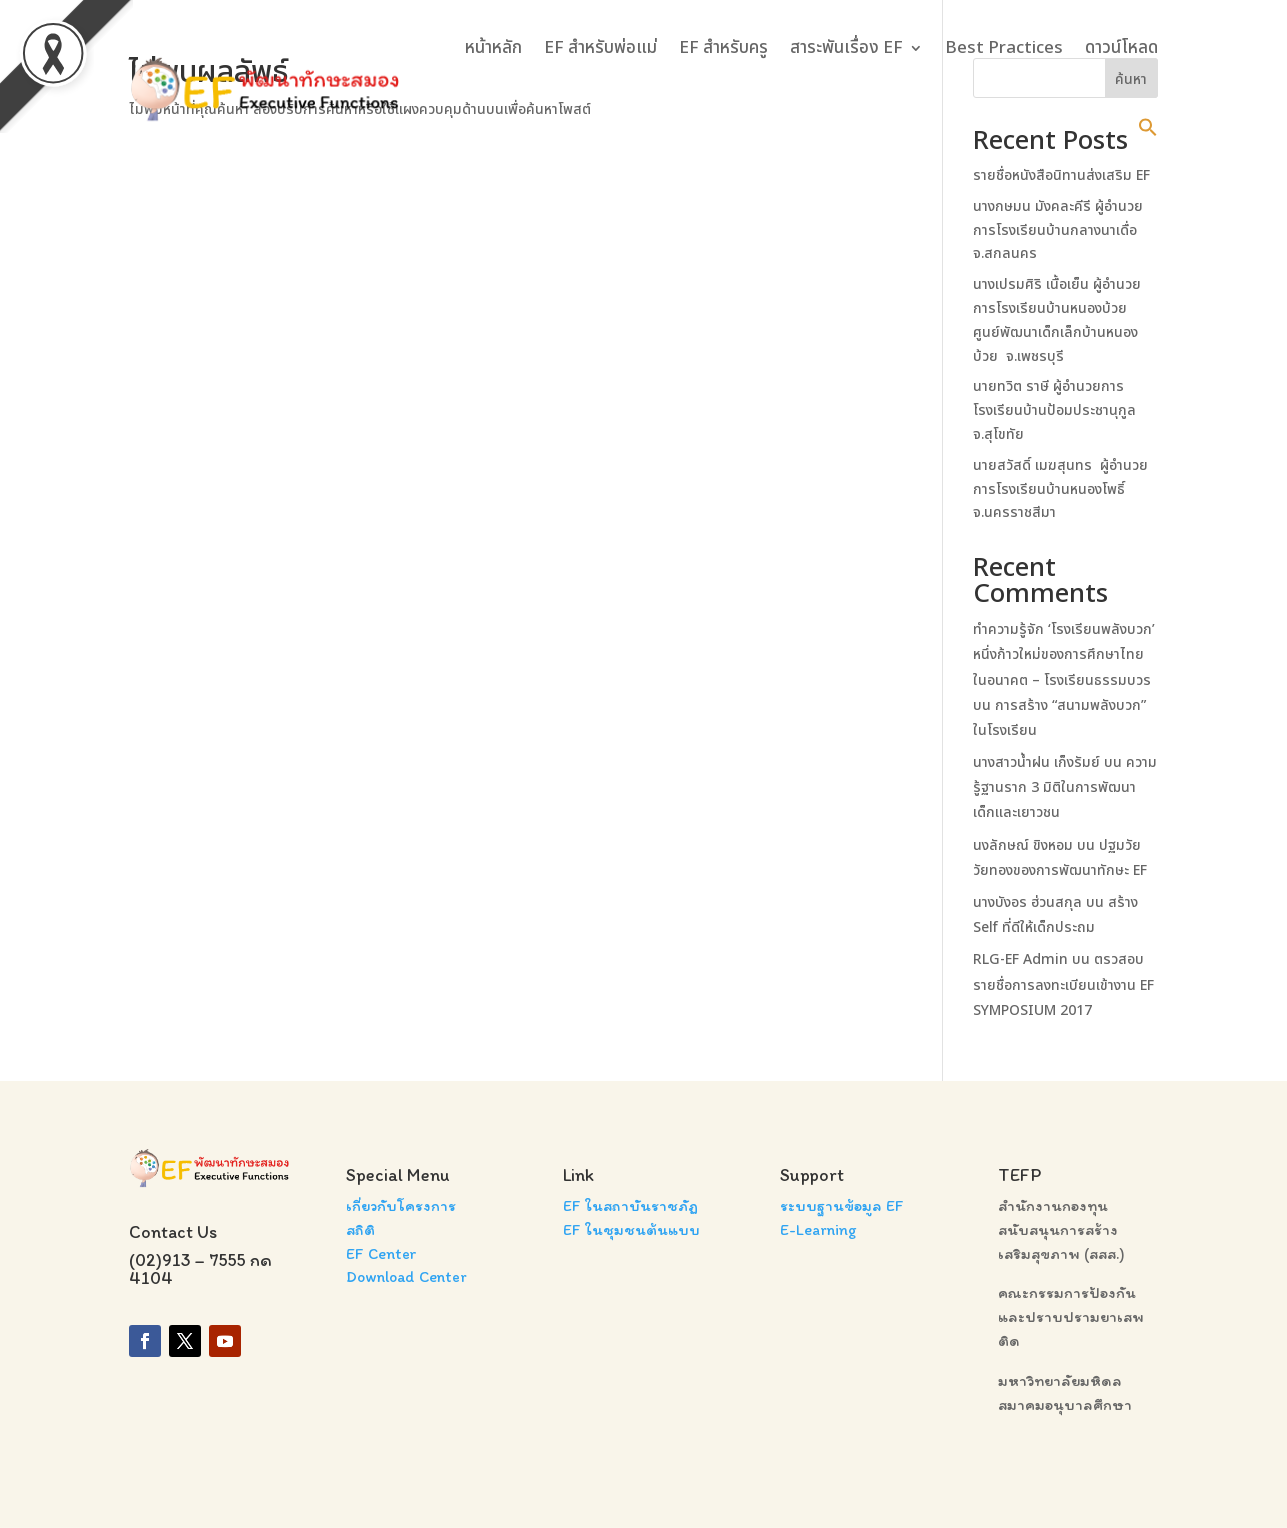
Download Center (406, 1276)
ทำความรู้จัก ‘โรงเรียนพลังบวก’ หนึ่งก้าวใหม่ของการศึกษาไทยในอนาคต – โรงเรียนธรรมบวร (1064, 654)
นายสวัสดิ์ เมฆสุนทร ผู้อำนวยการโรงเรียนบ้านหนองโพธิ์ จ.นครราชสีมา (1060, 489)
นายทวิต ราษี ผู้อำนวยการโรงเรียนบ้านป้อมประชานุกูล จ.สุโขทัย (1054, 410)
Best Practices (1004, 48)
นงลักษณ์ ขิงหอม (1023, 845)
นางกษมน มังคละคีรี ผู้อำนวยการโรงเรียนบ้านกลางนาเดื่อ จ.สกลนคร (1058, 230)
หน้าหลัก (493, 48)
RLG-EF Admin (1020, 959)
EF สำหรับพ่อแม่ (600, 48)
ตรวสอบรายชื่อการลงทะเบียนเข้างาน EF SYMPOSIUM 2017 (1063, 984)
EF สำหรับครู (723, 48)
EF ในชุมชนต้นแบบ (631, 1229)
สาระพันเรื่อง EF (846, 48)
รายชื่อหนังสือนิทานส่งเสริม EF (1061, 175)
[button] (1148, 127)
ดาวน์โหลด (1121, 48)
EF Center (381, 1253)
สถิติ (360, 1229)
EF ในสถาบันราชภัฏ (630, 1205)
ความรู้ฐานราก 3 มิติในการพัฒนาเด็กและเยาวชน (1065, 787)
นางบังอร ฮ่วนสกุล (1027, 902)
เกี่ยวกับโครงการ (401, 1205)
